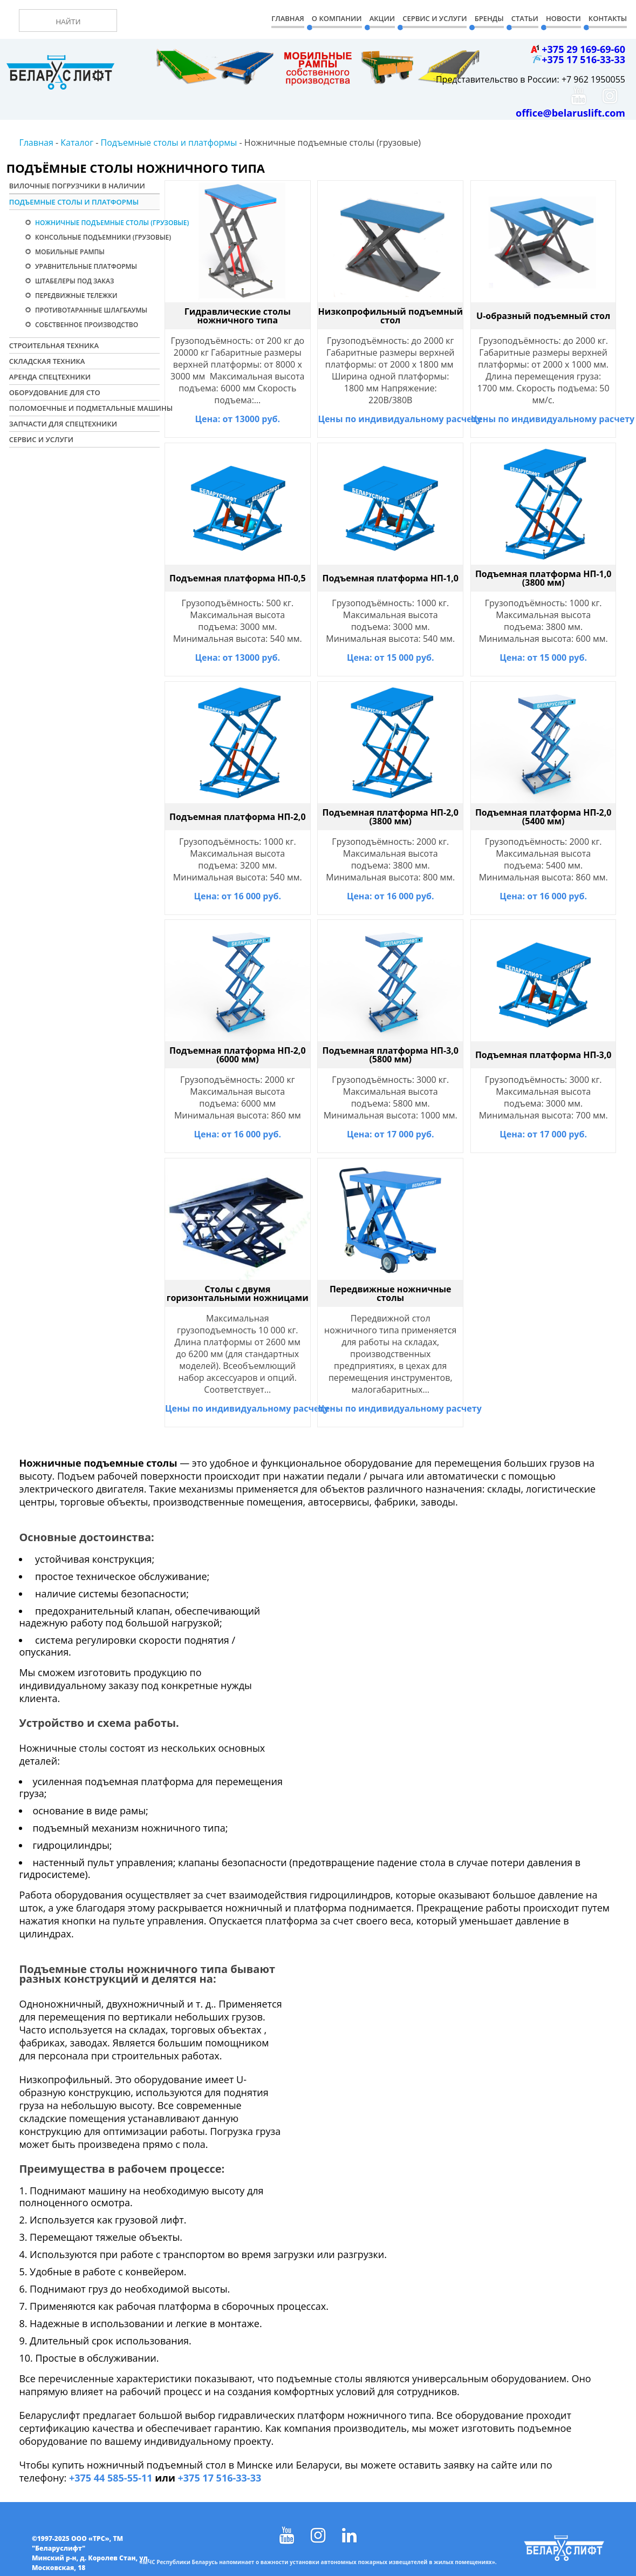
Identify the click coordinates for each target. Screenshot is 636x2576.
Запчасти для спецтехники (63, 424)
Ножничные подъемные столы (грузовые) (104, 222)
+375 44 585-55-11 (111, 2477)
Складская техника (47, 361)
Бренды (489, 18)
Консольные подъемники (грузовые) (102, 237)
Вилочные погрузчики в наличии (77, 186)
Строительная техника (54, 345)
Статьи (524, 18)
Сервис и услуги (41, 439)
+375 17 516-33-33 (220, 2477)
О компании (337, 18)
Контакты (608, 18)
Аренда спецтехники (50, 377)
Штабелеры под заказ (73, 281)
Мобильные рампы (69, 251)
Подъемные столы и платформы (74, 202)
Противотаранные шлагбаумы (90, 310)
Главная (287, 18)
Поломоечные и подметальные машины (84, 408)
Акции (382, 18)
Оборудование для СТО (54, 392)
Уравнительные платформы (85, 266)
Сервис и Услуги (434, 18)
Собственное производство (85, 324)
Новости (563, 18)
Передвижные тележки (75, 295)
